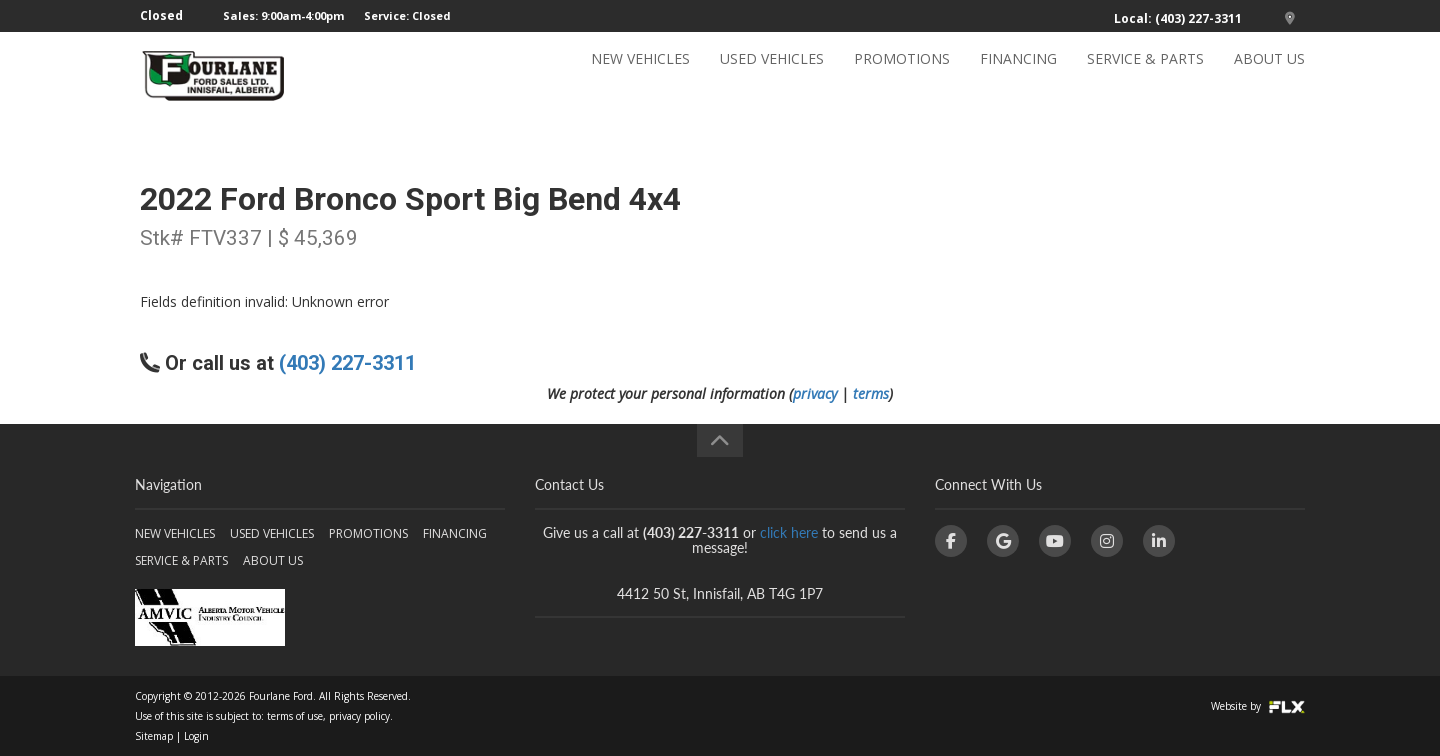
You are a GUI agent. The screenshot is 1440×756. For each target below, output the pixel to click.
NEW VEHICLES (640, 76)
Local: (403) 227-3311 (1178, 18)
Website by (1258, 706)
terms (871, 393)
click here (789, 532)
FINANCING (1018, 76)
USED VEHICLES (772, 76)
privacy (815, 393)
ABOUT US (1269, 76)
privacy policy (359, 716)
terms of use (295, 716)
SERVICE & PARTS (1145, 76)
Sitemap (154, 736)
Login (196, 736)
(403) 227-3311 (347, 363)
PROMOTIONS (902, 76)
